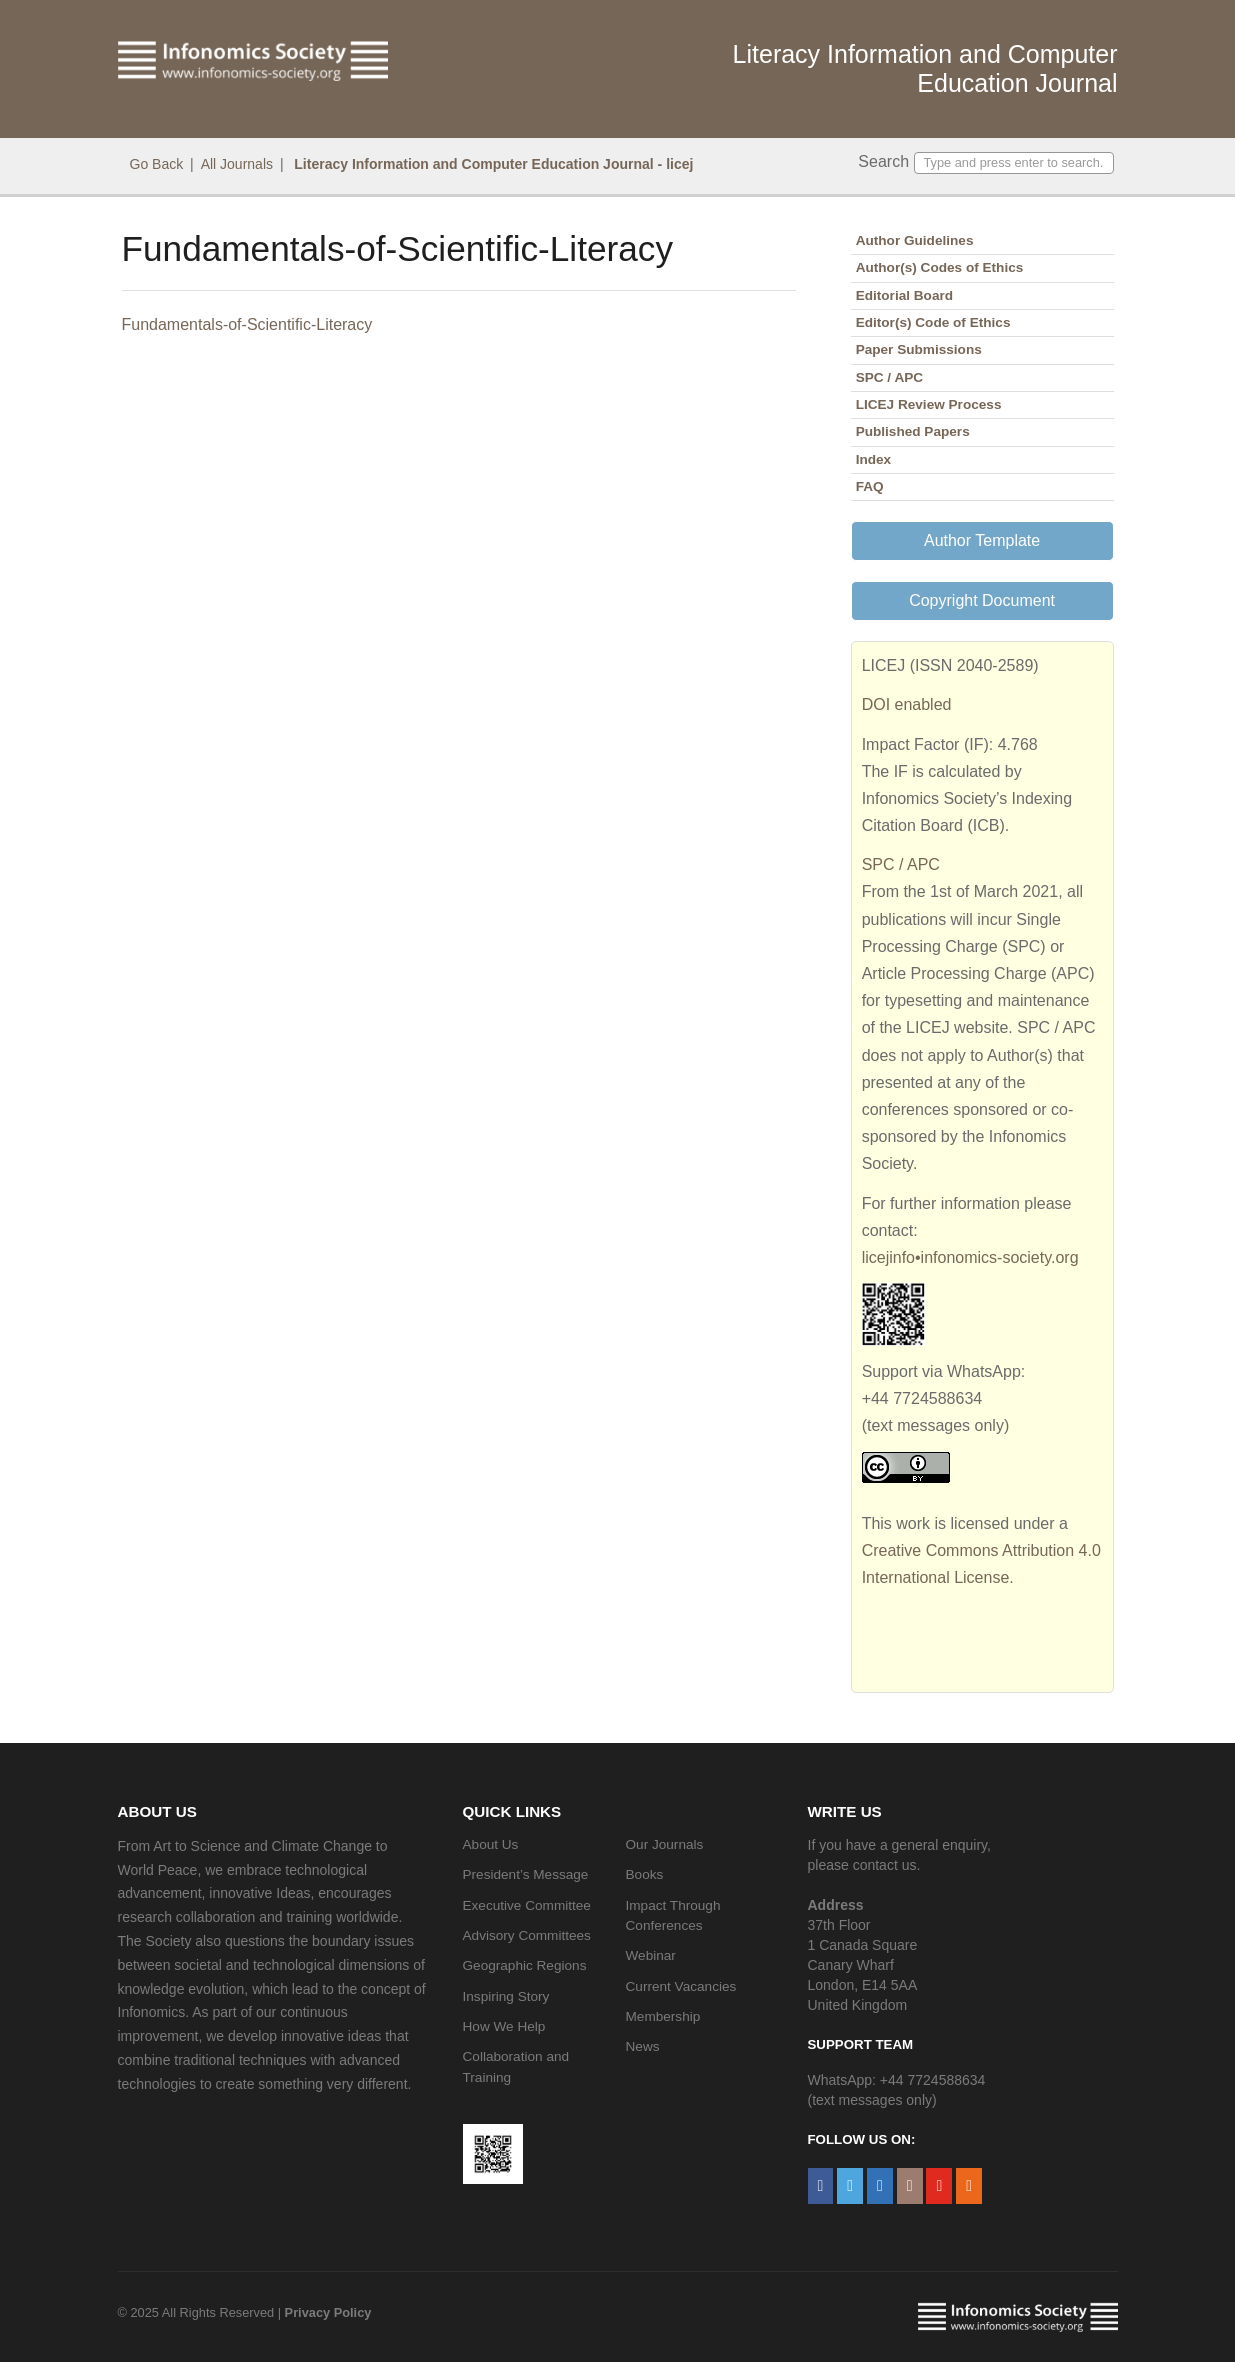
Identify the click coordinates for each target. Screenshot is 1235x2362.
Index (874, 459)
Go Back (157, 164)
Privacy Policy (328, 2312)
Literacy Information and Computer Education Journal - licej (491, 164)
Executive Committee (527, 1905)
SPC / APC (889, 377)
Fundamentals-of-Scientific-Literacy (247, 324)
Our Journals (665, 1844)
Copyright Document (982, 600)
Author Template (982, 540)
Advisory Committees (527, 1935)
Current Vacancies (681, 1986)
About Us (491, 1844)
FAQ (870, 486)
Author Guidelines (915, 240)
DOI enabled (907, 704)
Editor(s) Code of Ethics (933, 322)
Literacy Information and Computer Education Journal (925, 68)
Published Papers (913, 431)
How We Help (504, 2026)
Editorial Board (904, 295)
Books (645, 1874)
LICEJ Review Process (929, 404)
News (643, 2046)
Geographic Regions (525, 1965)
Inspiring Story (506, 1996)
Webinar (651, 1955)
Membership (663, 2016)
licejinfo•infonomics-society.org (970, 1257)
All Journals (237, 164)
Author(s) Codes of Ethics (940, 267)
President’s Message (526, 1874)
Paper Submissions (919, 349)
